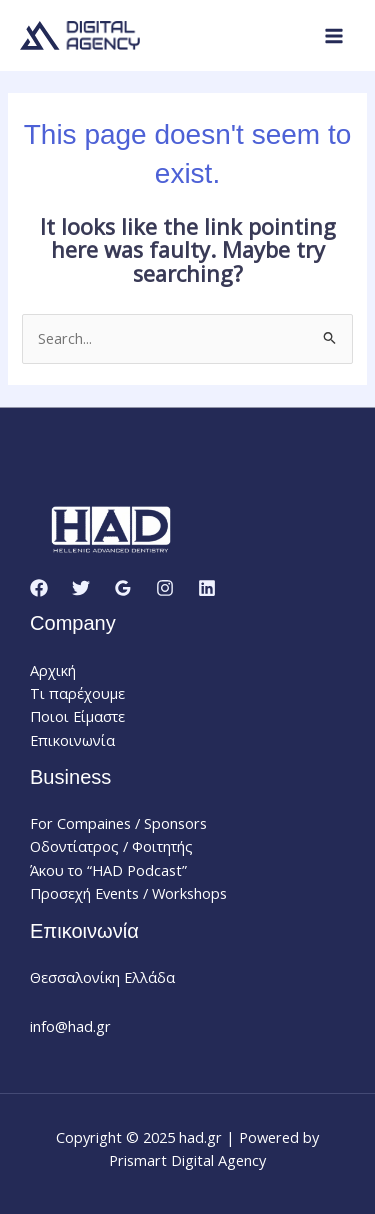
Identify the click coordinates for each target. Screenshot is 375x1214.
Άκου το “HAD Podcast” (108, 870)
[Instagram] (165, 588)
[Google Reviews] (123, 588)
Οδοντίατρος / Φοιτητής (111, 846)
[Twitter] (81, 588)
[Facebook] (39, 588)
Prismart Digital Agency (187, 1160)
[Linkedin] (207, 588)
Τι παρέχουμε (77, 693)
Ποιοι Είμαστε (77, 716)
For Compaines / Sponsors (118, 823)
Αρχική (53, 670)
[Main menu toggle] (334, 36)
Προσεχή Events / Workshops (128, 893)
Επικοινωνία (72, 740)
